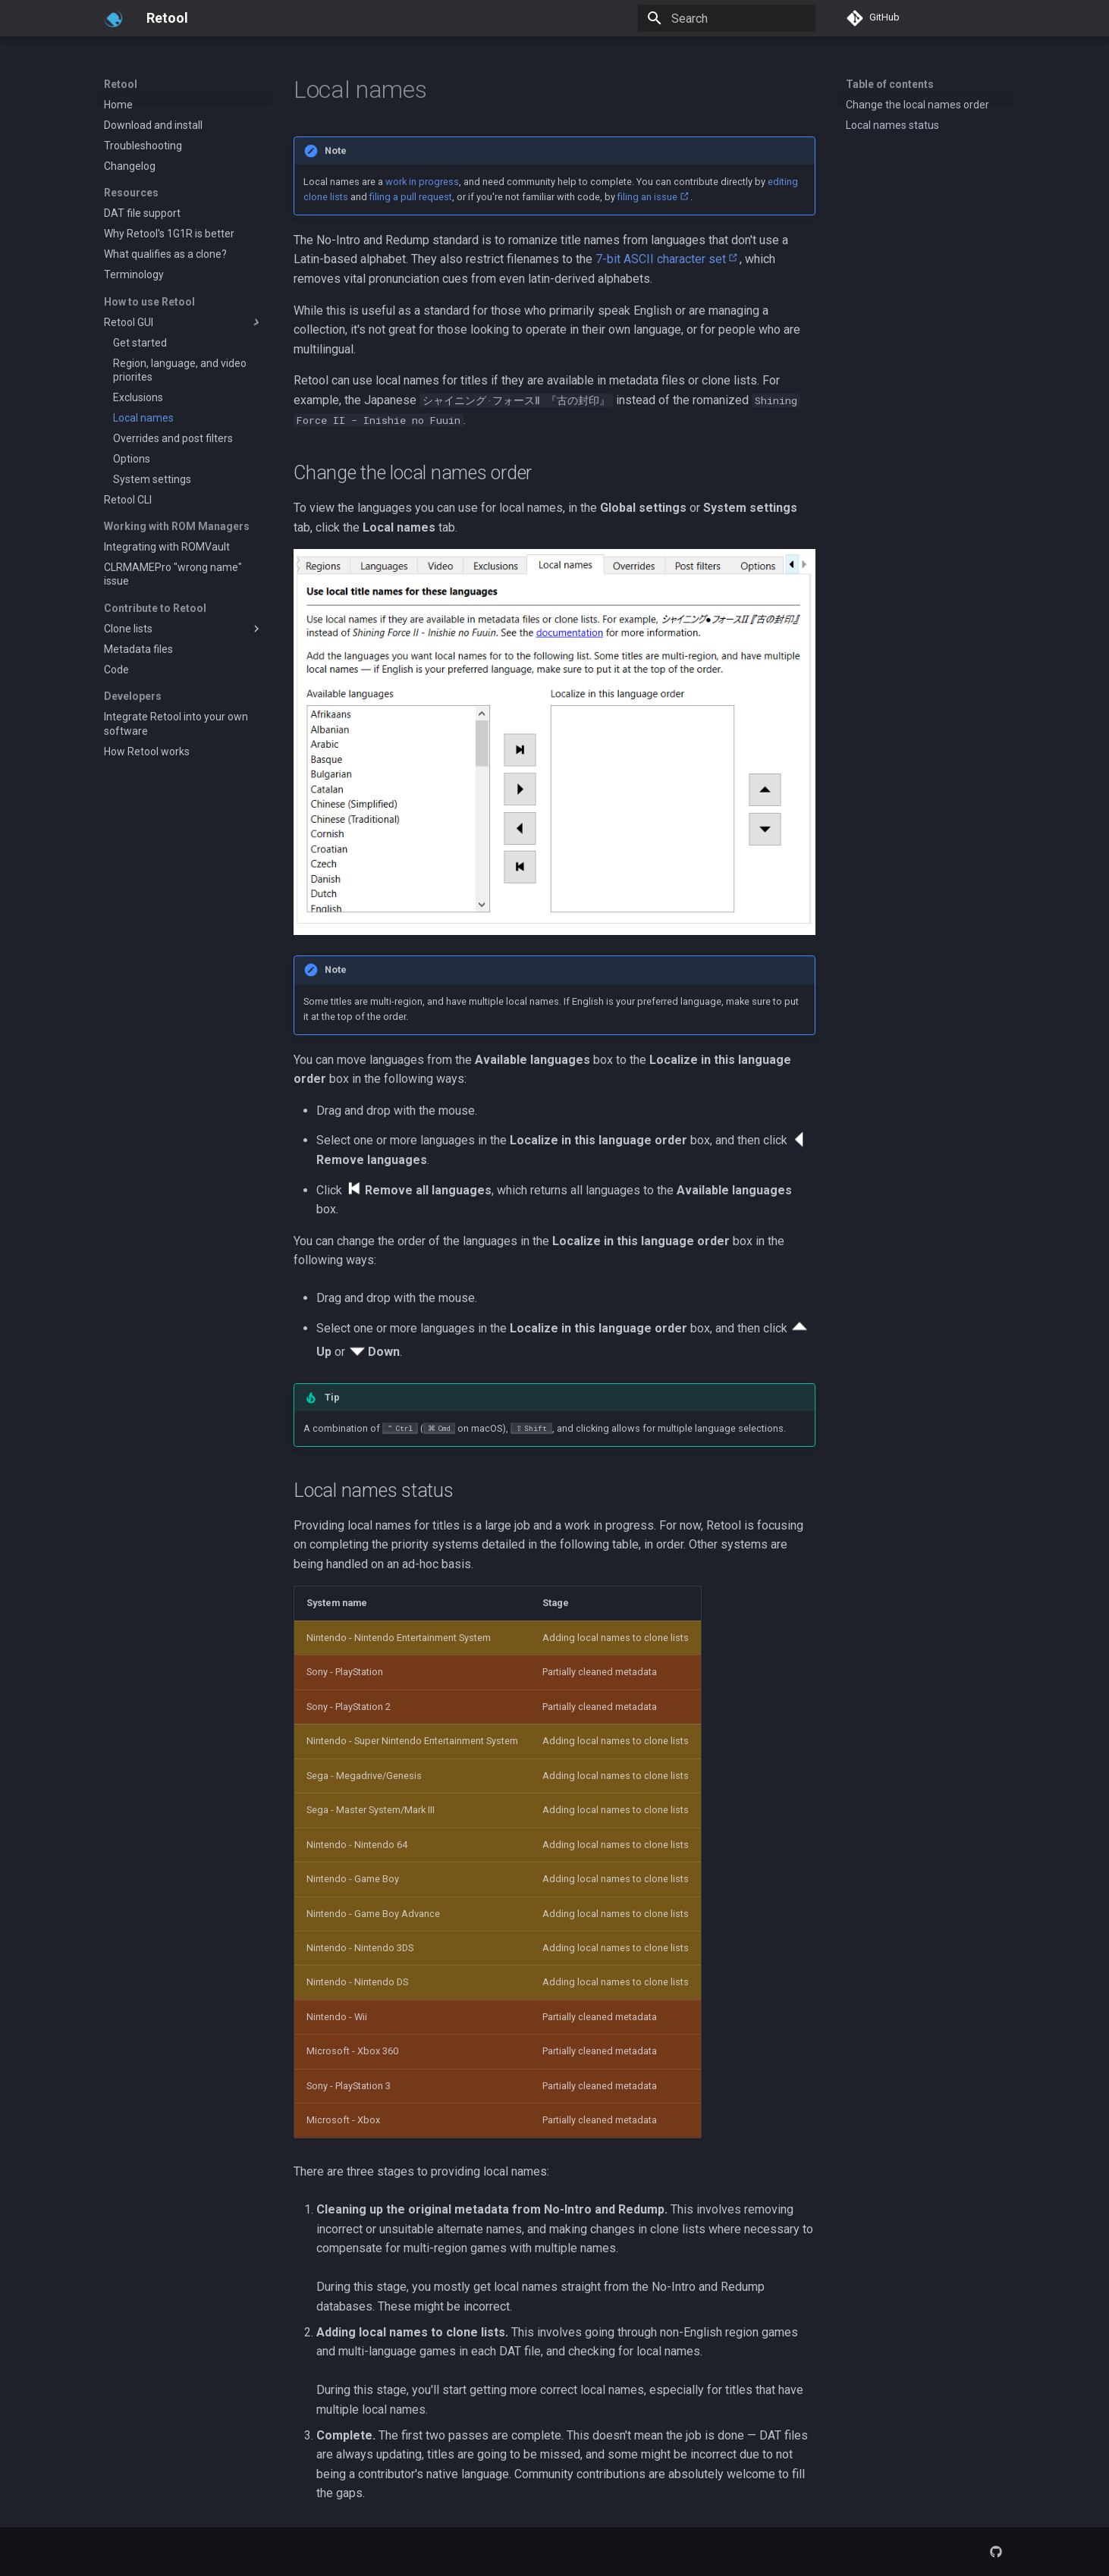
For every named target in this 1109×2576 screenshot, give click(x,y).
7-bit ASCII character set (660, 259)
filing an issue (647, 196)
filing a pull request (410, 196)
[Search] (726, 18)
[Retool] (113, 18)
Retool (120, 84)
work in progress (422, 181)
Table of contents (890, 84)
